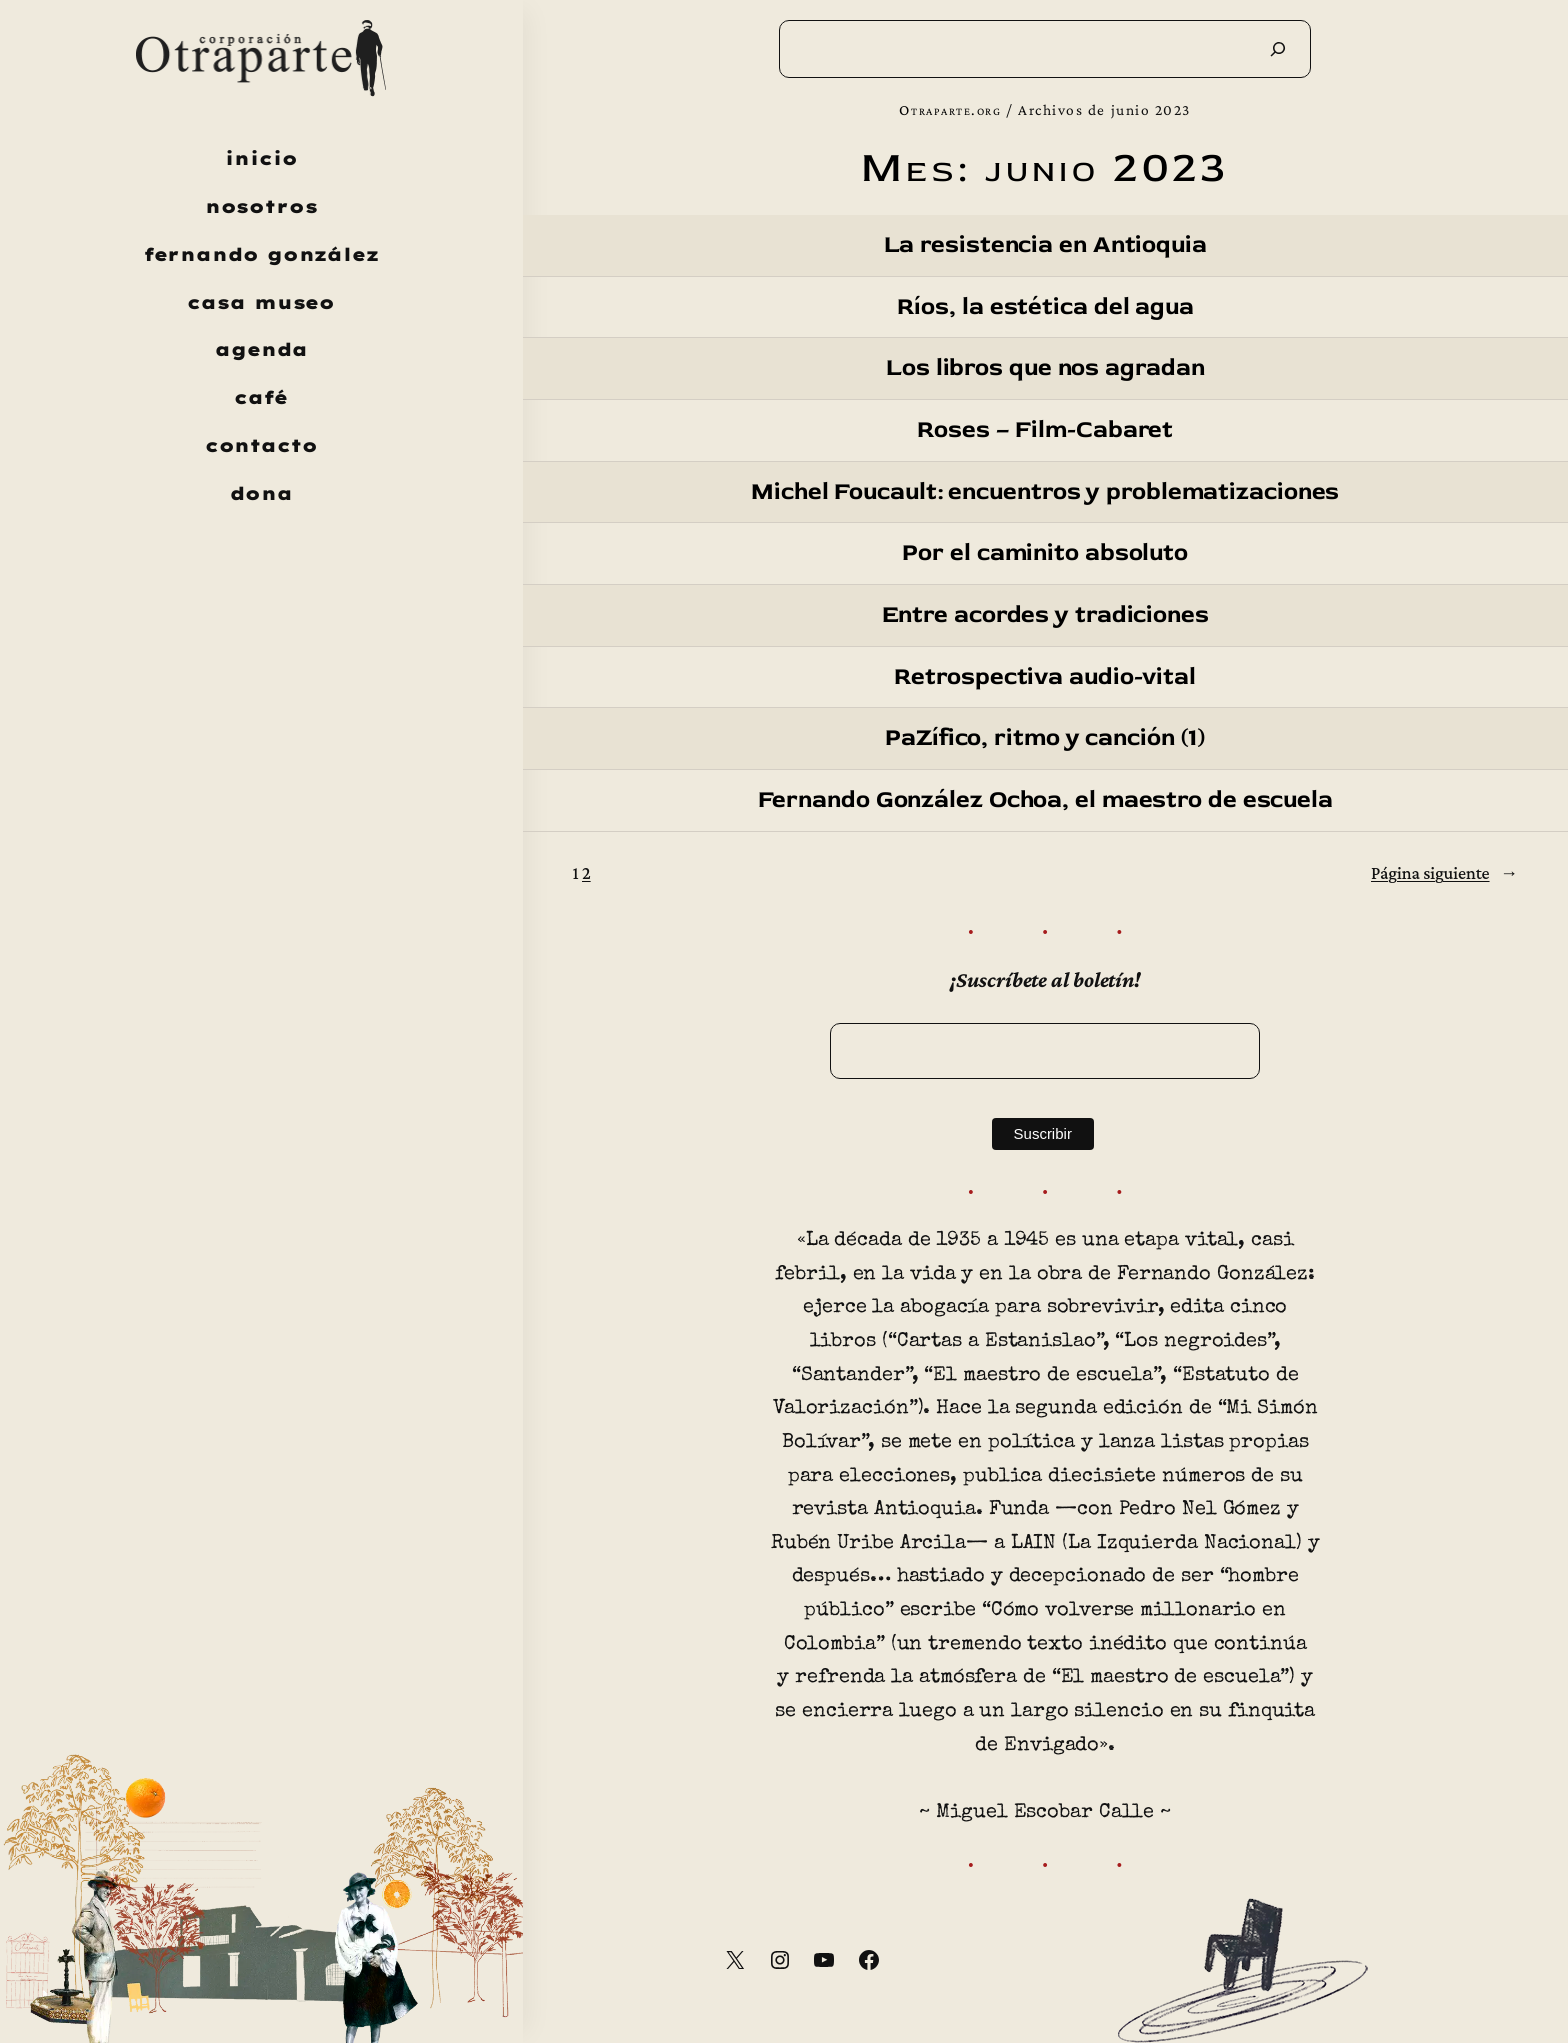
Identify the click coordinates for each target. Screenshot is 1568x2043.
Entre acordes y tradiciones (1045, 615)
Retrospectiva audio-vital (1045, 677)
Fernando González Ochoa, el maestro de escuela (1045, 800)
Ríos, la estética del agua (1045, 307)
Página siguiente (1444, 873)
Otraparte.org (950, 109)
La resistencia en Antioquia (1045, 245)
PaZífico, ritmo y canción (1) (1045, 738)
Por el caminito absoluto (1045, 553)
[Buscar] (1278, 49)
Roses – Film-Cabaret (1045, 430)
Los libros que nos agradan (1045, 368)
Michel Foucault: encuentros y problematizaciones (1045, 492)
